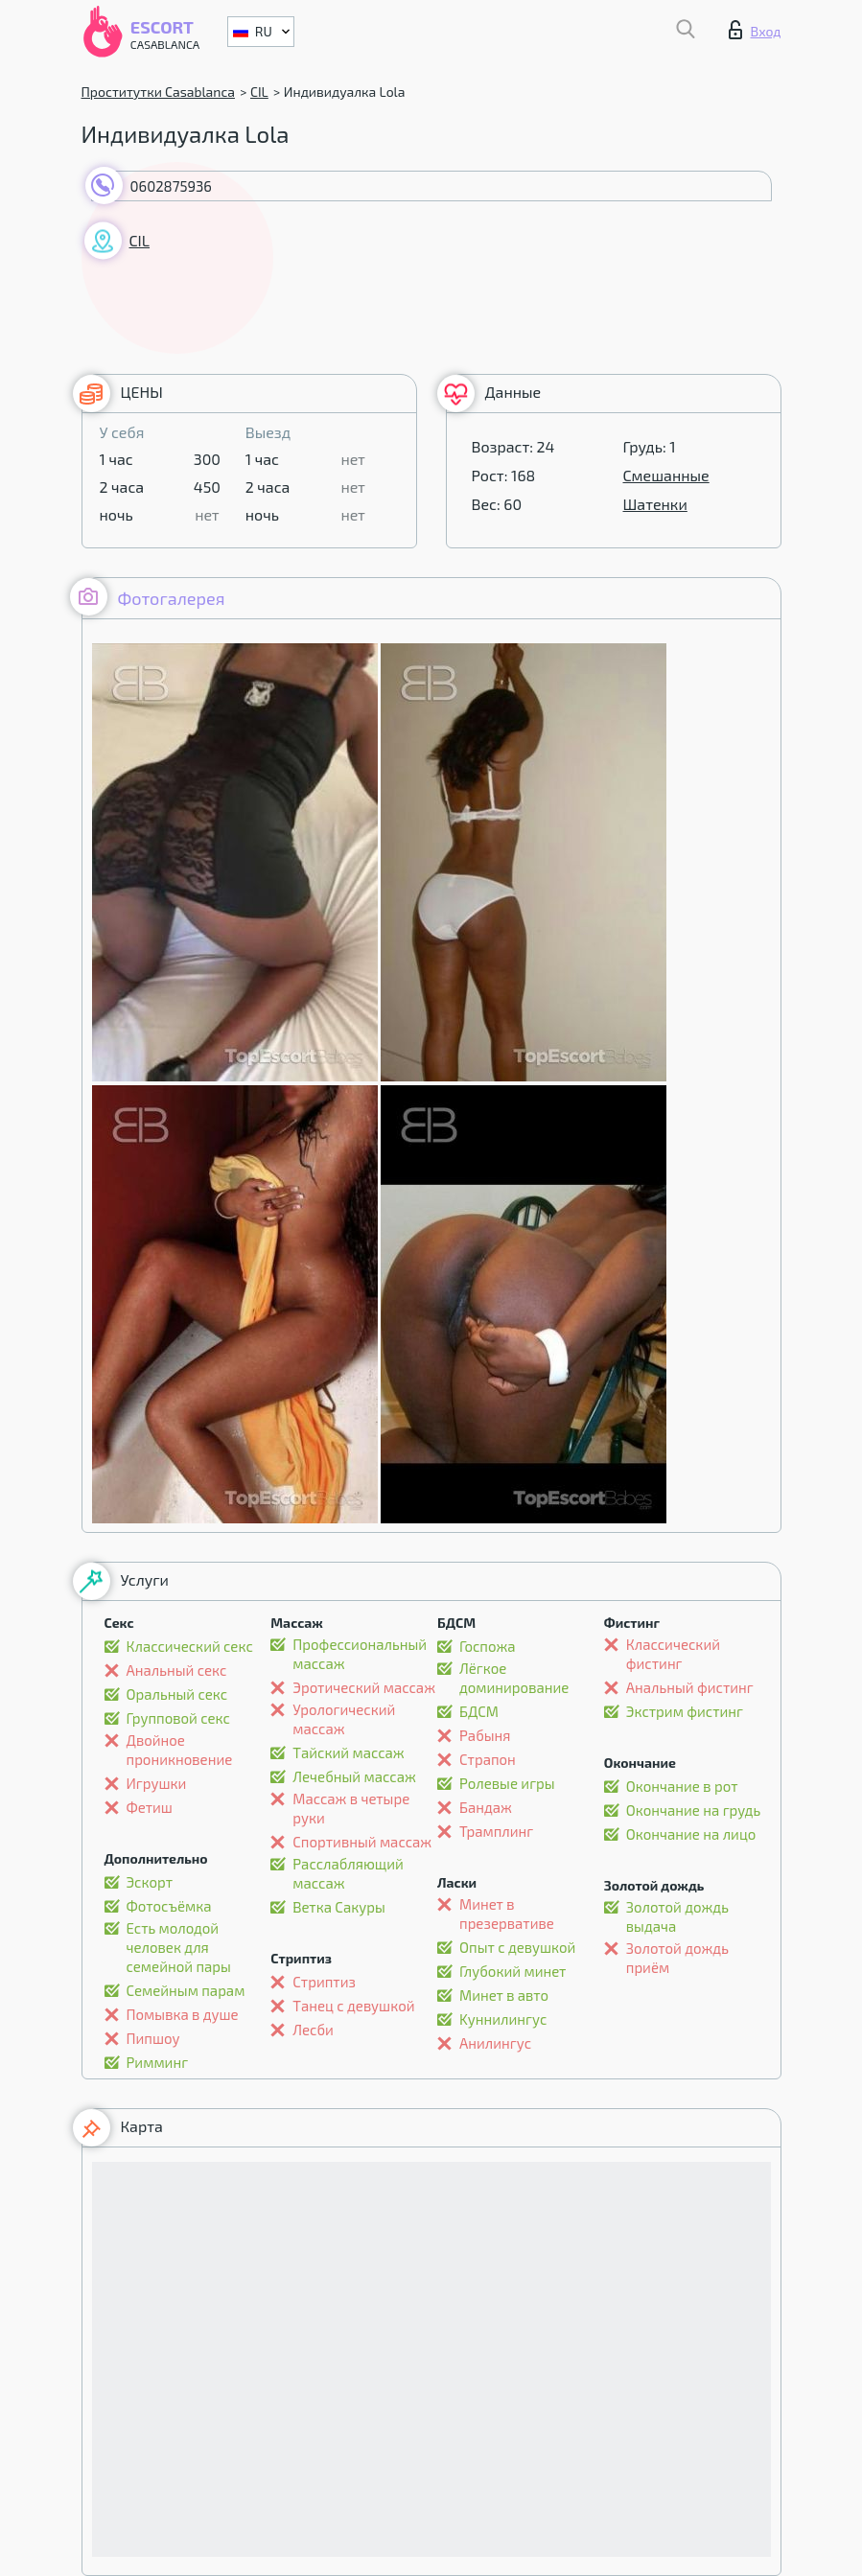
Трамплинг (496, 1831)
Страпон (487, 1759)
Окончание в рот (682, 1786)
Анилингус (495, 2043)
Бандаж (485, 1807)
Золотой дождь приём (677, 1957)
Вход (755, 29)
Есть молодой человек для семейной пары (179, 1947)
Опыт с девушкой (517, 1947)
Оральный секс (177, 1694)
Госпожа (487, 1646)
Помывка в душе (183, 2014)
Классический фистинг (673, 1654)
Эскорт (150, 1882)
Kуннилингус (503, 2019)
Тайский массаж (348, 1752)
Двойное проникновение (180, 1749)
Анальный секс (177, 1670)
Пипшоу (153, 2038)
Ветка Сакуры (338, 1906)
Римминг (158, 2062)
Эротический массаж (363, 1687)
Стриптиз (324, 1981)
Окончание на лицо (691, 1834)
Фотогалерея (147, 596)
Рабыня (484, 1735)
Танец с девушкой (353, 2005)
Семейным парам (186, 1990)
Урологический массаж (343, 1719)
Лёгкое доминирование (514, 1677)
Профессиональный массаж (359, 1654)
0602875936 (171, 186)
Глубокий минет (512, 1971)
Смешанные (666, 475)
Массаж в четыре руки (350, 1808)
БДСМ (479, 1711)
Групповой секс (178, 1718)
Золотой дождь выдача (677, 1916)
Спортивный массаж (361, 1841)
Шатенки (655, 504)
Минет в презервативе (506, 1913)
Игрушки (157, 1783)
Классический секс (190, 1646)
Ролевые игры (507, 1783)
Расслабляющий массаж (348, 1873)
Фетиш (150, 1807)
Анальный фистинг (690, 1687)
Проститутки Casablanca (158, 91)
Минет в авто (503, 1995)
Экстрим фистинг (684, 1711)
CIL (259, 91)
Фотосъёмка (169, 1906)
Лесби (313, 2029)
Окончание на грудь (693, 1810)
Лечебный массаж (354, 1776)
